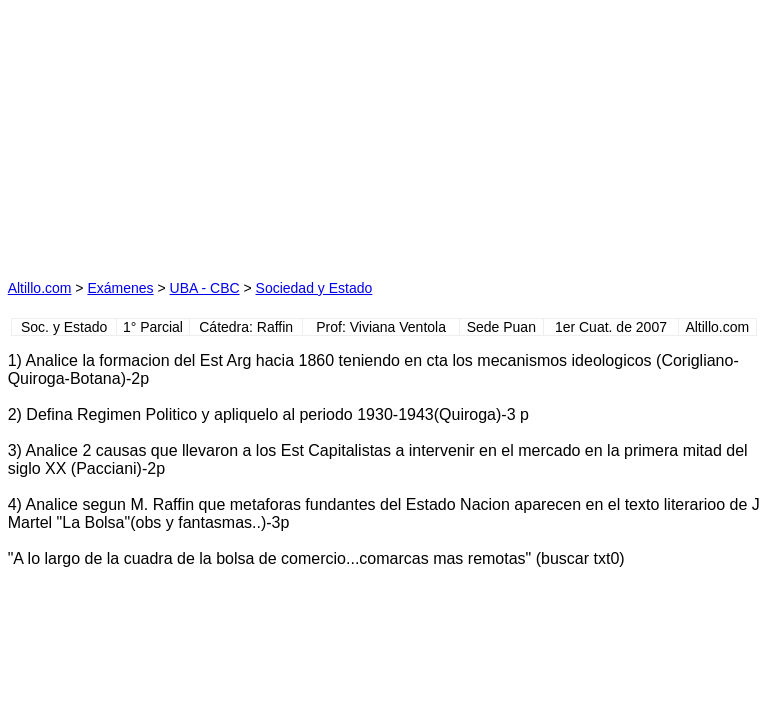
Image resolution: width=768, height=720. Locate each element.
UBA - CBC (205, 288)
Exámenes (120, 288)
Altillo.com (40, 288)
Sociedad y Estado (314, 288)
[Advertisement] (196, 133)
